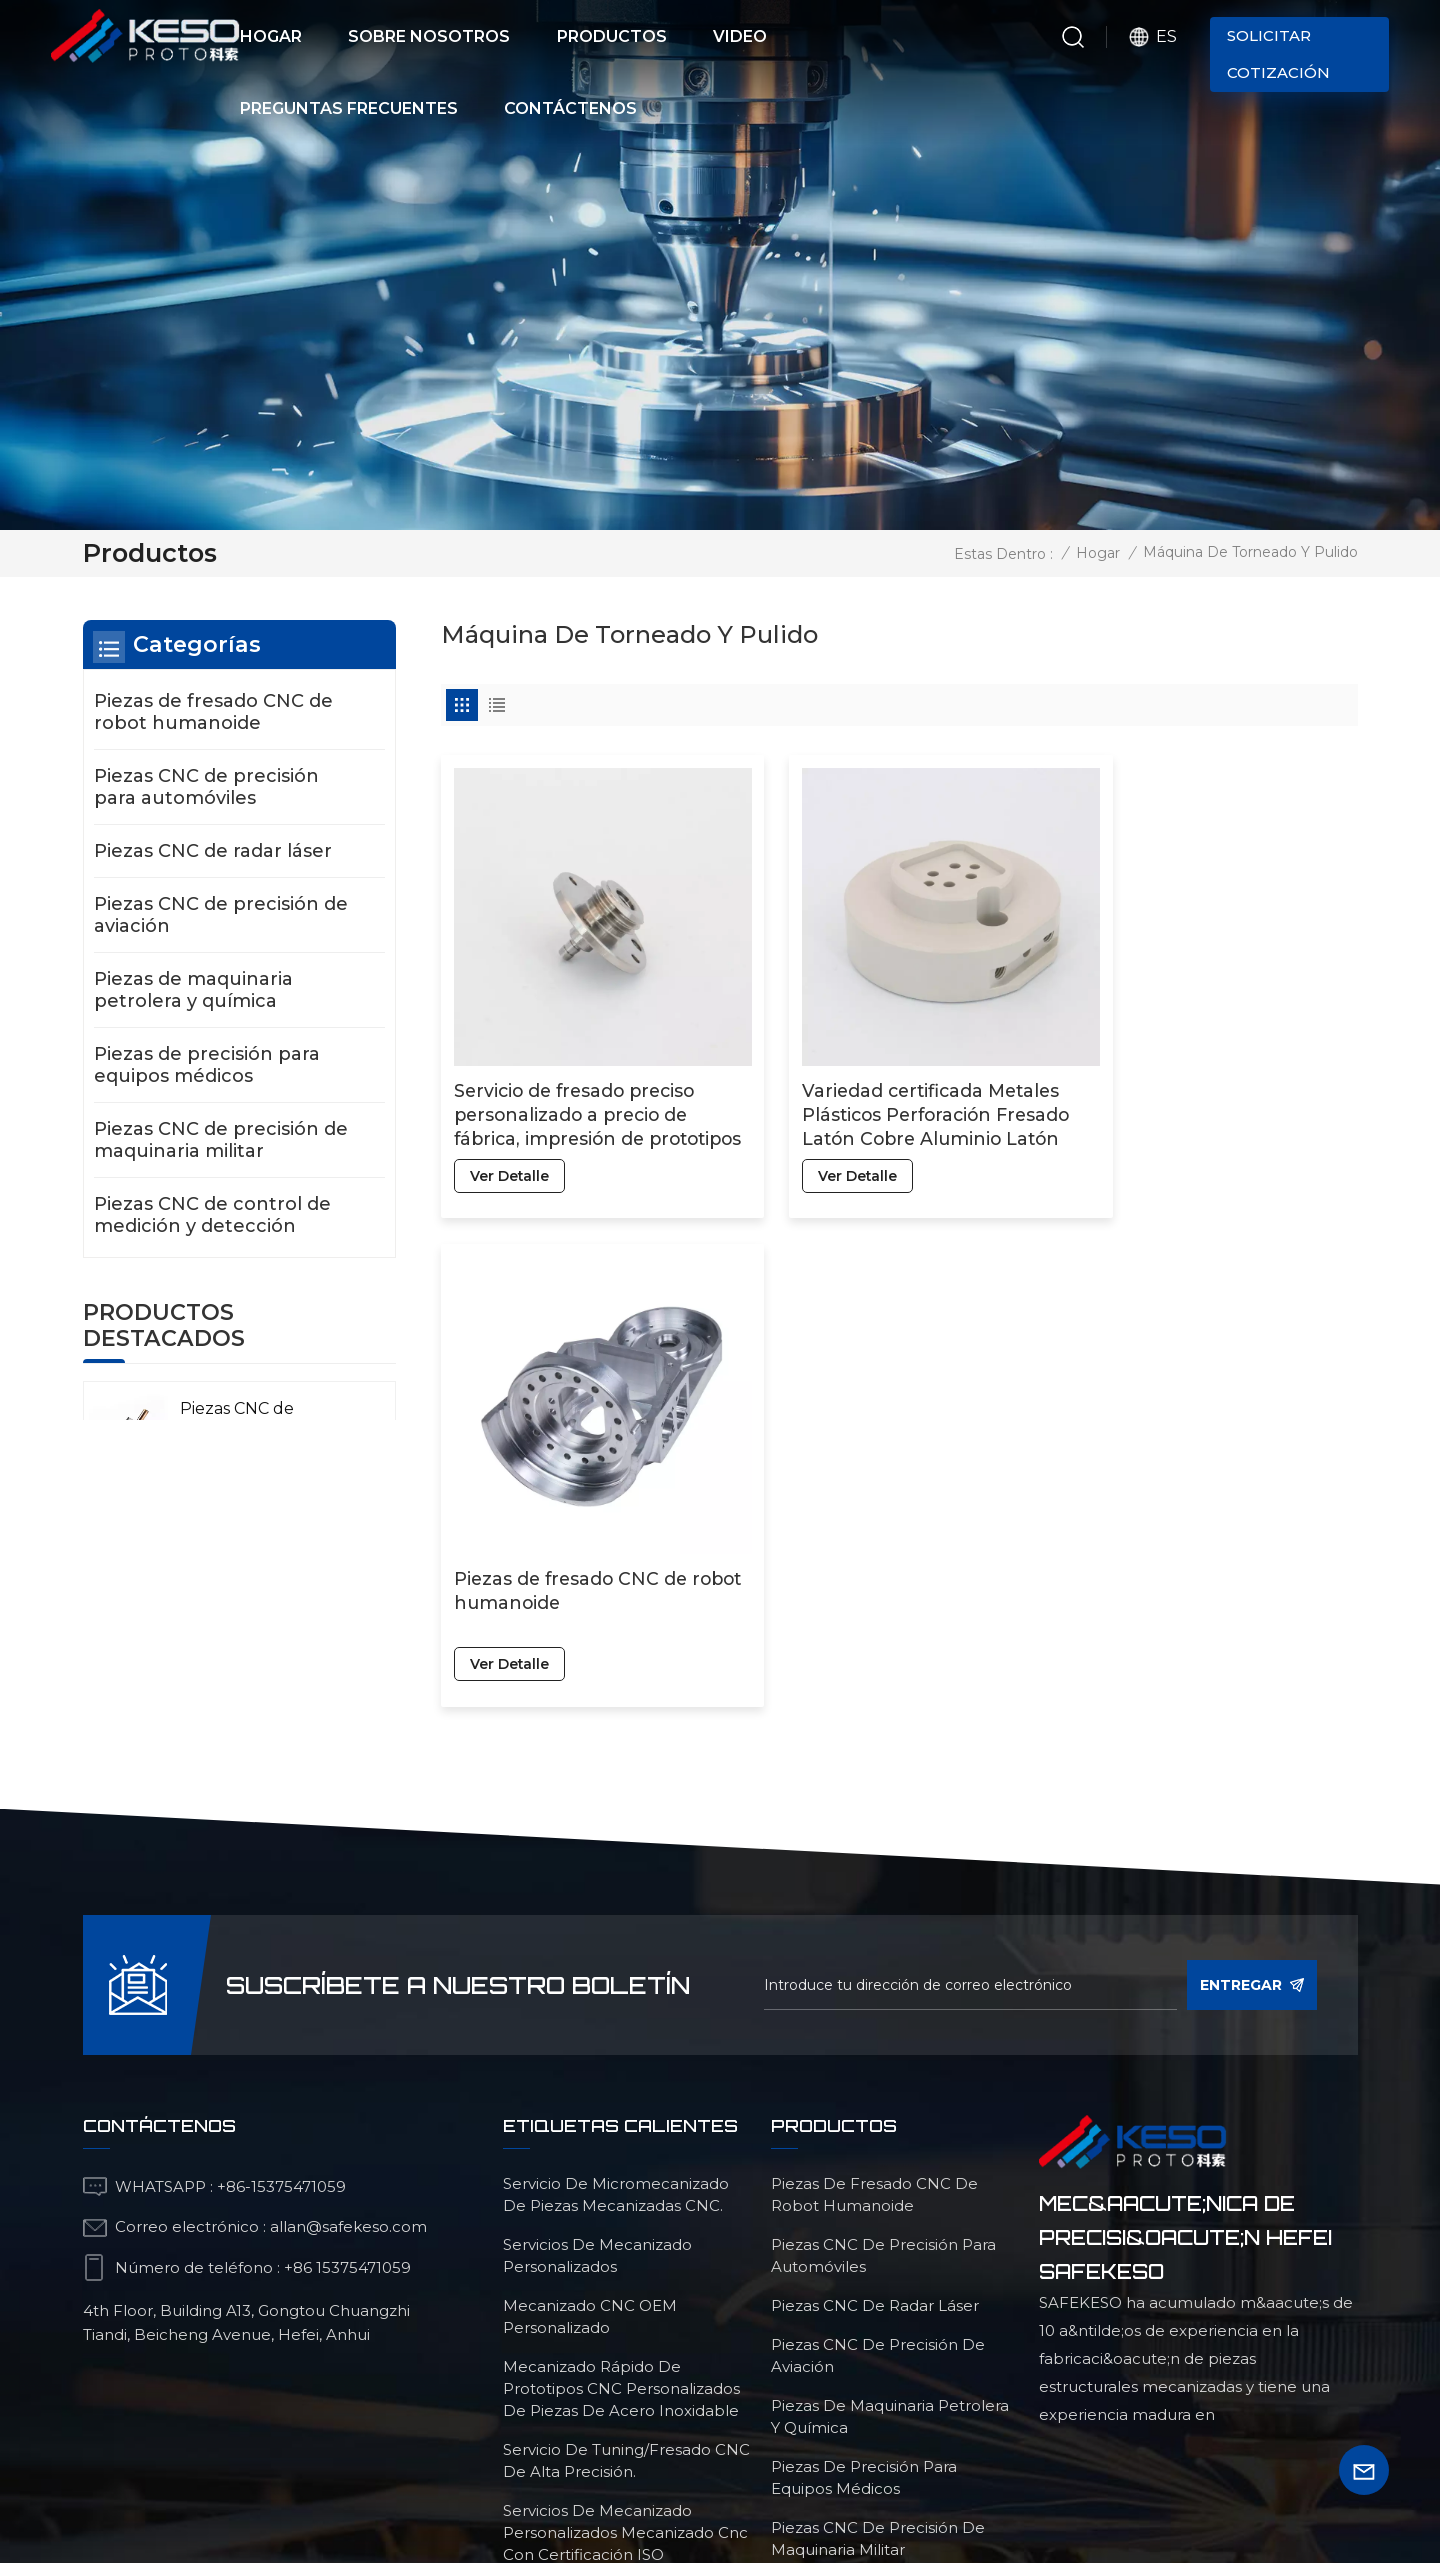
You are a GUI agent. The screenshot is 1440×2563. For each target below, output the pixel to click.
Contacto (769, 2436)
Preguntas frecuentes (349, 108)
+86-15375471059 (281, 1856)
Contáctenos (570, 108)
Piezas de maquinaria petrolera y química (193, 990)
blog (1120, 2436)
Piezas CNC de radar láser (213, 851)
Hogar (271, 36)
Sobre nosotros (429, 36)
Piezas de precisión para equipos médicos (207, 1065)
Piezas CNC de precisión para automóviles (206, 787)
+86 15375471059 (347, 1937)
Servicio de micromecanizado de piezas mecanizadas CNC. (616, 1865)
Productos (612, 36)
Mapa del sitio (698, 2472)
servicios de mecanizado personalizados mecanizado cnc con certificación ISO (625, 2203)
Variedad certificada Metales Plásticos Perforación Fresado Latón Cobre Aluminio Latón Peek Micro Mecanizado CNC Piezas (897, 1080)
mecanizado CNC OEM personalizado (590, 1987)
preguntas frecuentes (957, 2436)
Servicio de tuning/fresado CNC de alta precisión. (626, 2131)
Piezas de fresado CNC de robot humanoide (1200, 1068)
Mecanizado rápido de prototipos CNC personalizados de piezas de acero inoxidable (621, 2059)
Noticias (452, 2436)
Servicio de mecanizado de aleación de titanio (607, 2336)
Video (740, 36)
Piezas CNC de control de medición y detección (212, 1215)
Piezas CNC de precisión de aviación (221, 915)
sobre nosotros (607, 2436)
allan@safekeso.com (348, 1897)
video (349, 2436)
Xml (778, 2472)
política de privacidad (892, 2472)
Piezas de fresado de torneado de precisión (625, 2275)
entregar (1252, 1656)
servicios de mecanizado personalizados (597, 1926)
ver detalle (510, 1141)
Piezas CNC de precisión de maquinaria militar (221, 1140)
